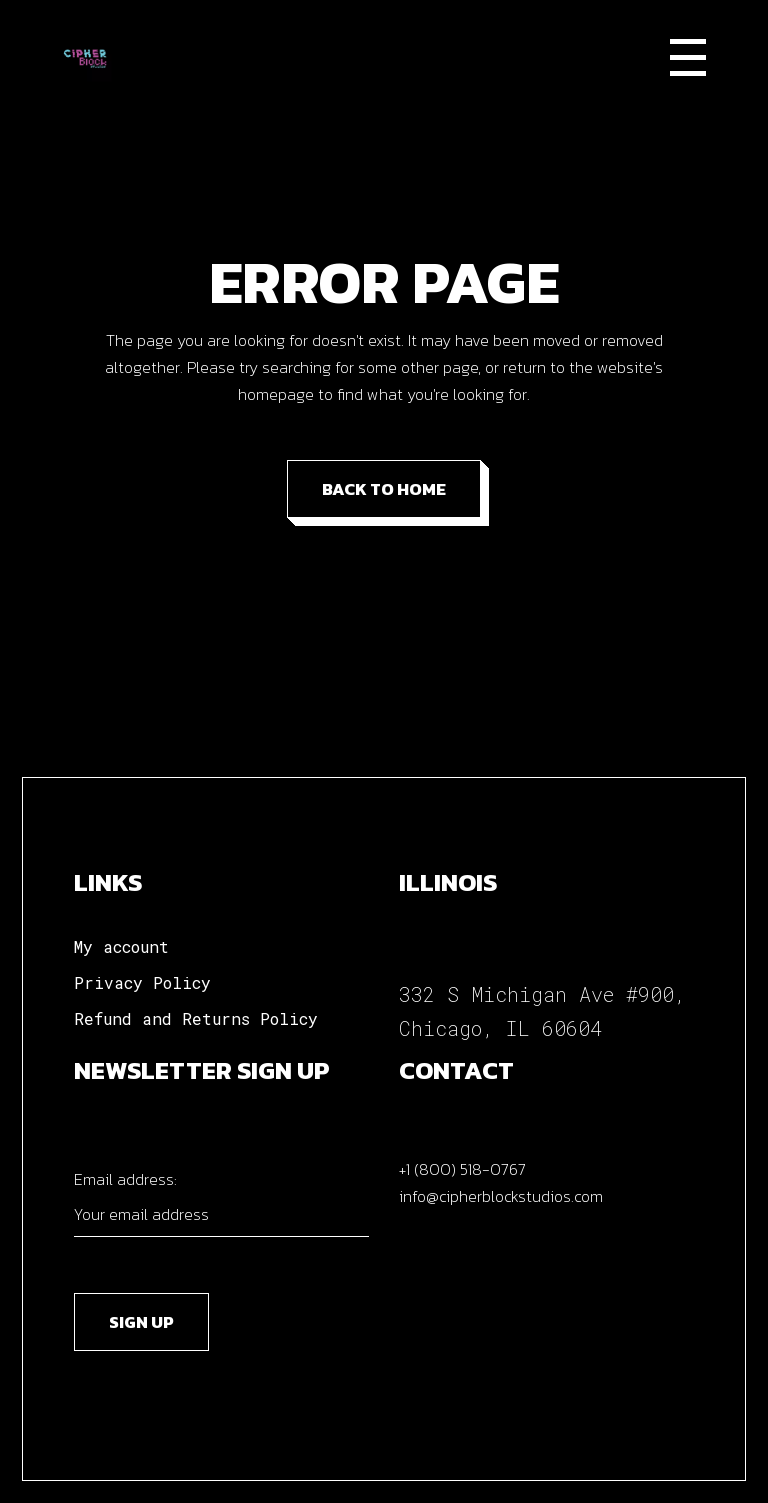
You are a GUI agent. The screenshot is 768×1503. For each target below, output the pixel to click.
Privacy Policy (142, 982)
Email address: (221, 1202)
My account (121, 946)
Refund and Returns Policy (196, 1018)
